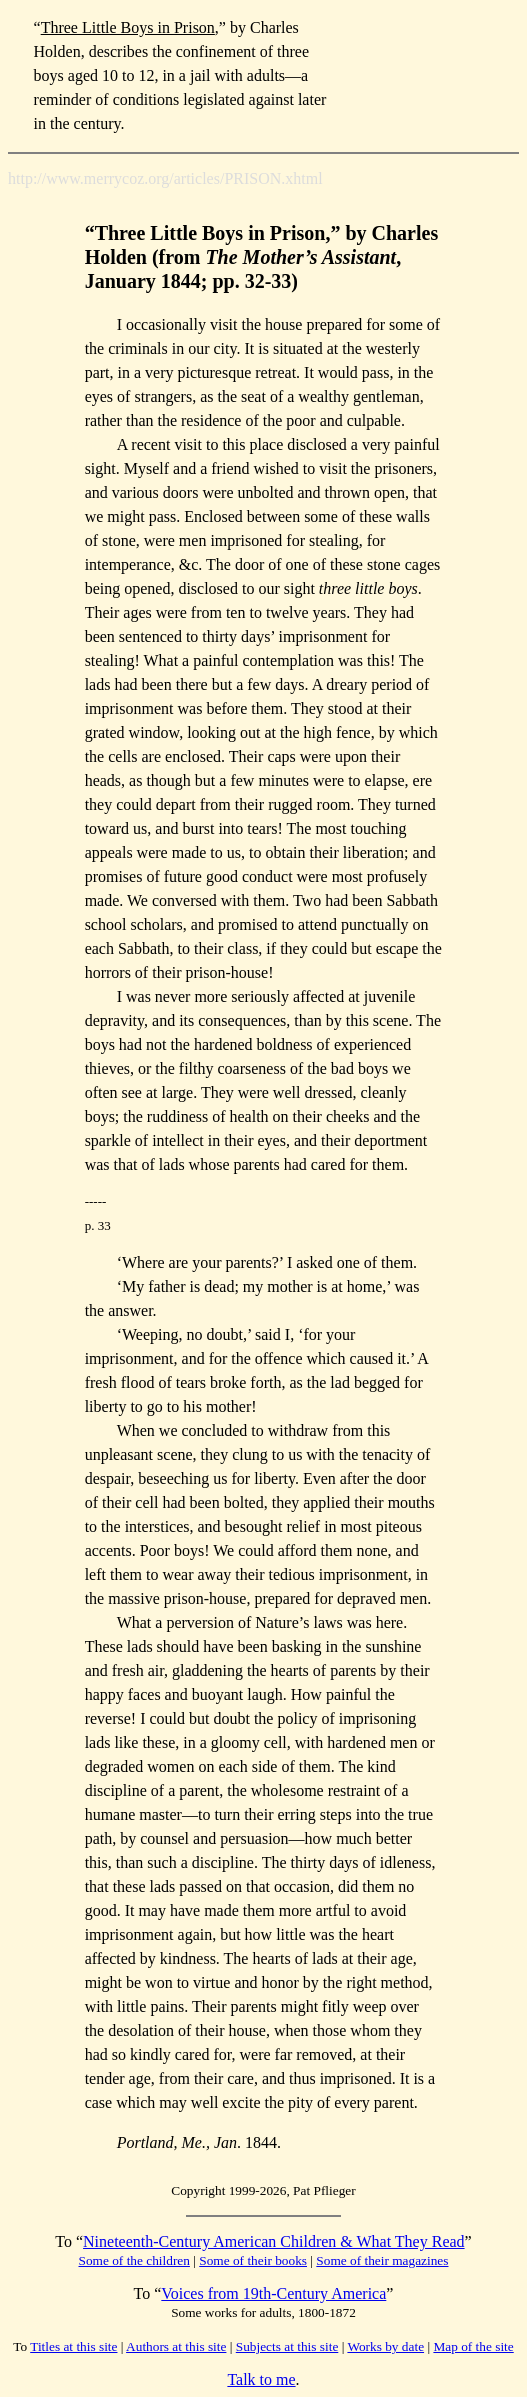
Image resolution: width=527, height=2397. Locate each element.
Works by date (385, 2346)
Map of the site (473, 2346)
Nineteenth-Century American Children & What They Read (274, 2241)
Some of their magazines (382, 2260)
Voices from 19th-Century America (273, 2293)
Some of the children (134, 2260)
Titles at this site (73, 2346)
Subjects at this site (287, 2346)
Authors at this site (176, 2346)
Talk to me (261, 2379)
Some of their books (253, 2260)
